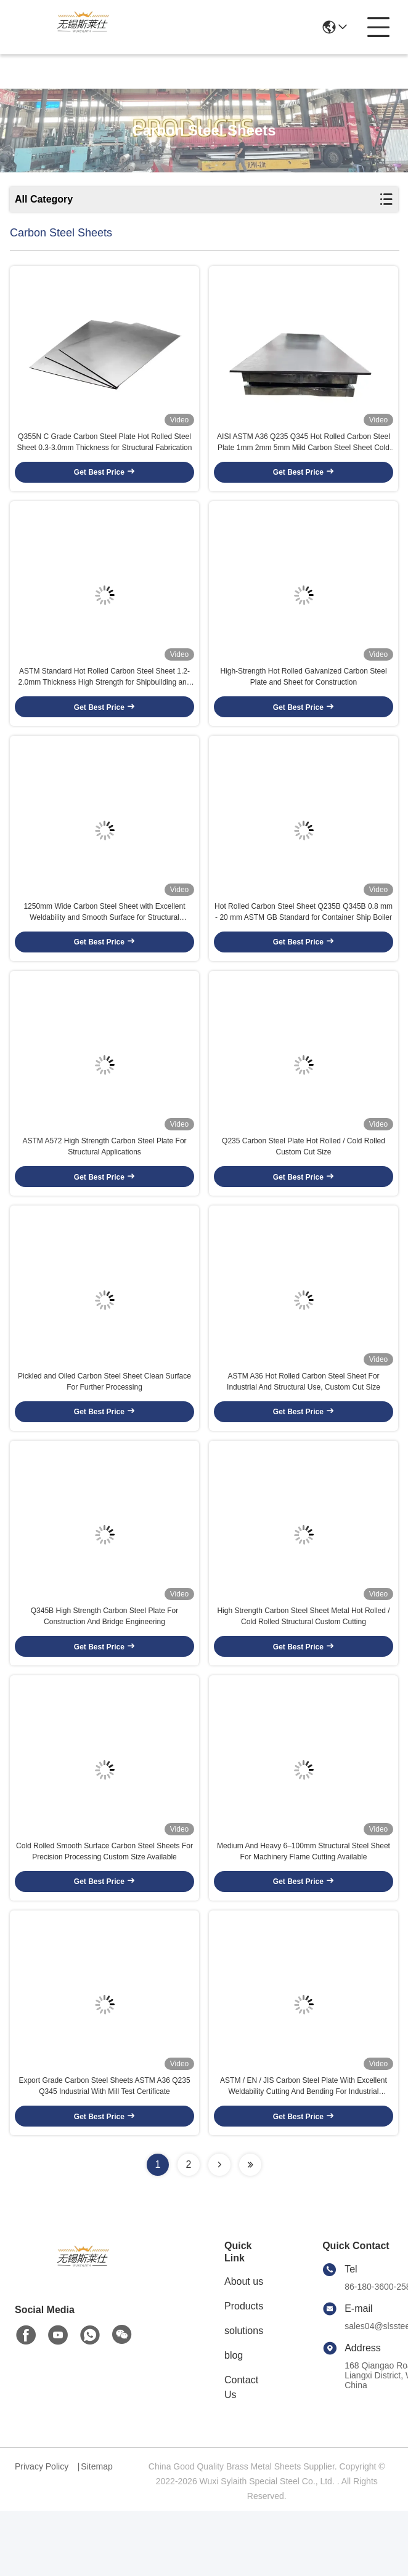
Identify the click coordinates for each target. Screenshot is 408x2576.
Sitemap (96, 2532)
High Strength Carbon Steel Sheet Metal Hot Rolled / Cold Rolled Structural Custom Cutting (303, 1665)
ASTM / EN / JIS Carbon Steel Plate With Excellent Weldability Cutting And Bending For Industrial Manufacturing (303, 2151)
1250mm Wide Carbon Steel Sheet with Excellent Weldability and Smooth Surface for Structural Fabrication (104, 936)
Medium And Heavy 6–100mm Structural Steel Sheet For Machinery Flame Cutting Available (303, 1908)
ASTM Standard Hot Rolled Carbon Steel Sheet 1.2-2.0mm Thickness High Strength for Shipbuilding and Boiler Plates (104, 693)
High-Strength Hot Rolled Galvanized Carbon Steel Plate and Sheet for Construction (303, 693)
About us (243, 2346)
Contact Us (241, 2452)
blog (233, 2420)
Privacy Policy (41, 2532)
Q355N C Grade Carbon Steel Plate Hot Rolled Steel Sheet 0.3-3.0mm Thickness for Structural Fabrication (104, 450)
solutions (243, 2396)
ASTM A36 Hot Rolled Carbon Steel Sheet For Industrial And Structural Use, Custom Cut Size (303, 1422)
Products (243, 2371)
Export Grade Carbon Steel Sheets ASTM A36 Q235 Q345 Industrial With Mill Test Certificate (104, 2151)
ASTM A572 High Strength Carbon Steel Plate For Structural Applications (104, 1179)
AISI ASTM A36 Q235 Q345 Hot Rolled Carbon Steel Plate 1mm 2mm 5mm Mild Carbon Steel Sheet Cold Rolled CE (303, 450)
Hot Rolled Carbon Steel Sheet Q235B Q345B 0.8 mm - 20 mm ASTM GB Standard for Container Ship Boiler (303, 936)
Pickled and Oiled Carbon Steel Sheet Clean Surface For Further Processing (104, 1422)
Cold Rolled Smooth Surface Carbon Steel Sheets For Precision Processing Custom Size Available (104, 1908)
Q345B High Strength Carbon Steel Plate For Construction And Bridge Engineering (104, 1665)
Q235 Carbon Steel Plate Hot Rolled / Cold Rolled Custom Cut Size (303, 1179)
